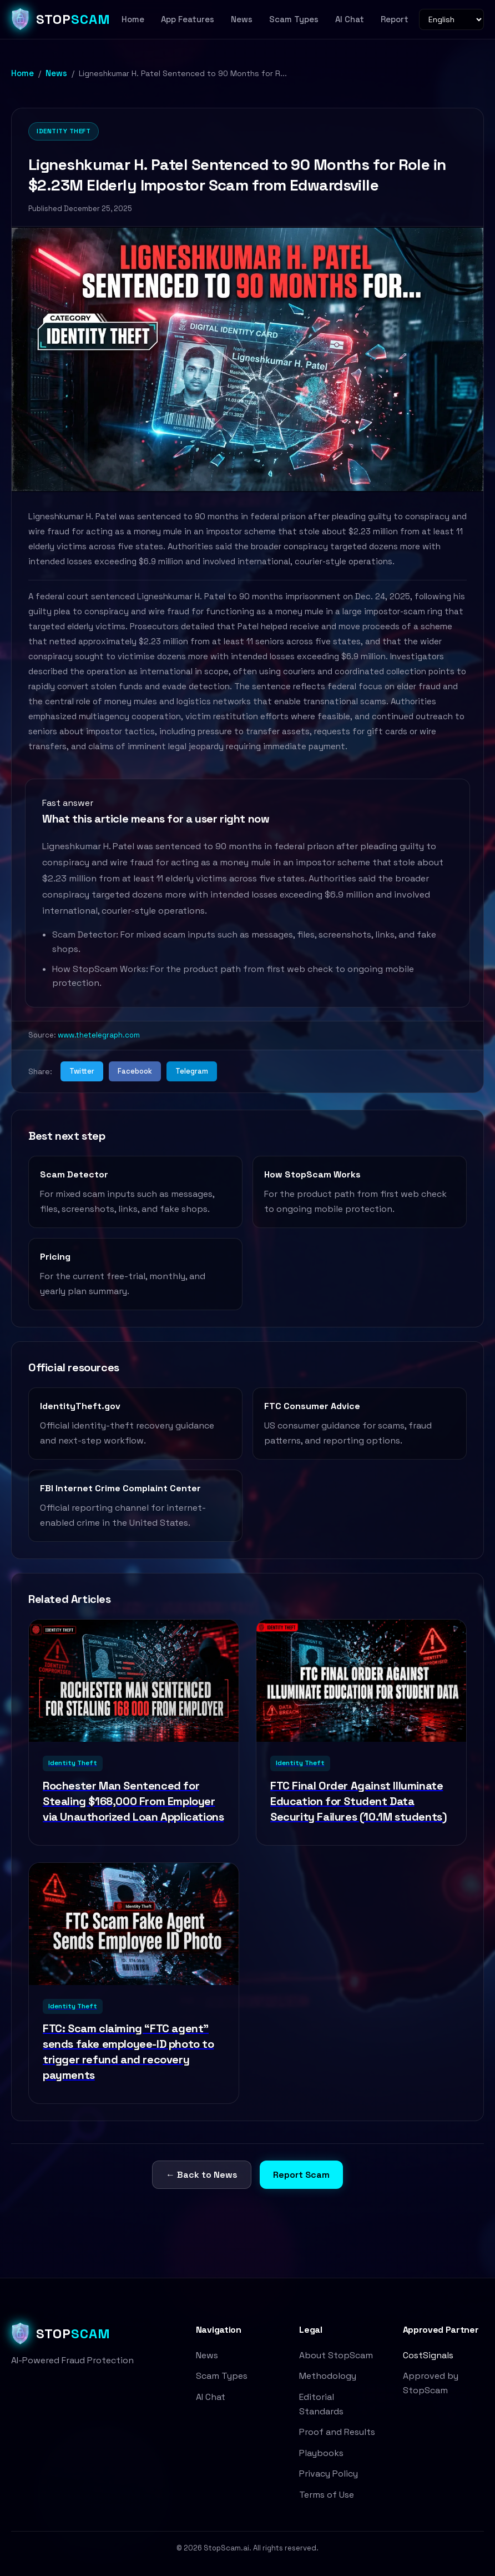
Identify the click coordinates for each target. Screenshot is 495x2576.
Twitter (81, 1071)
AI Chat (349, 19)
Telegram (191, 1071)
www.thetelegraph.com (99, 1035)
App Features (187, 19)
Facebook (135, 1071)
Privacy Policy (328, 2473)
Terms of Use (326, 2494)
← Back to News (202, 2175)
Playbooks (321, 2453)
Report (394, 19)
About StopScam (336, 2355)
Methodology (327, 2376)
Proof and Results (337, 2432)
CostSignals (428, 2355)
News (241, 19)
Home (133, 19)
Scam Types (294, 19)
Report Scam (301, 2175)
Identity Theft (63, 131)
